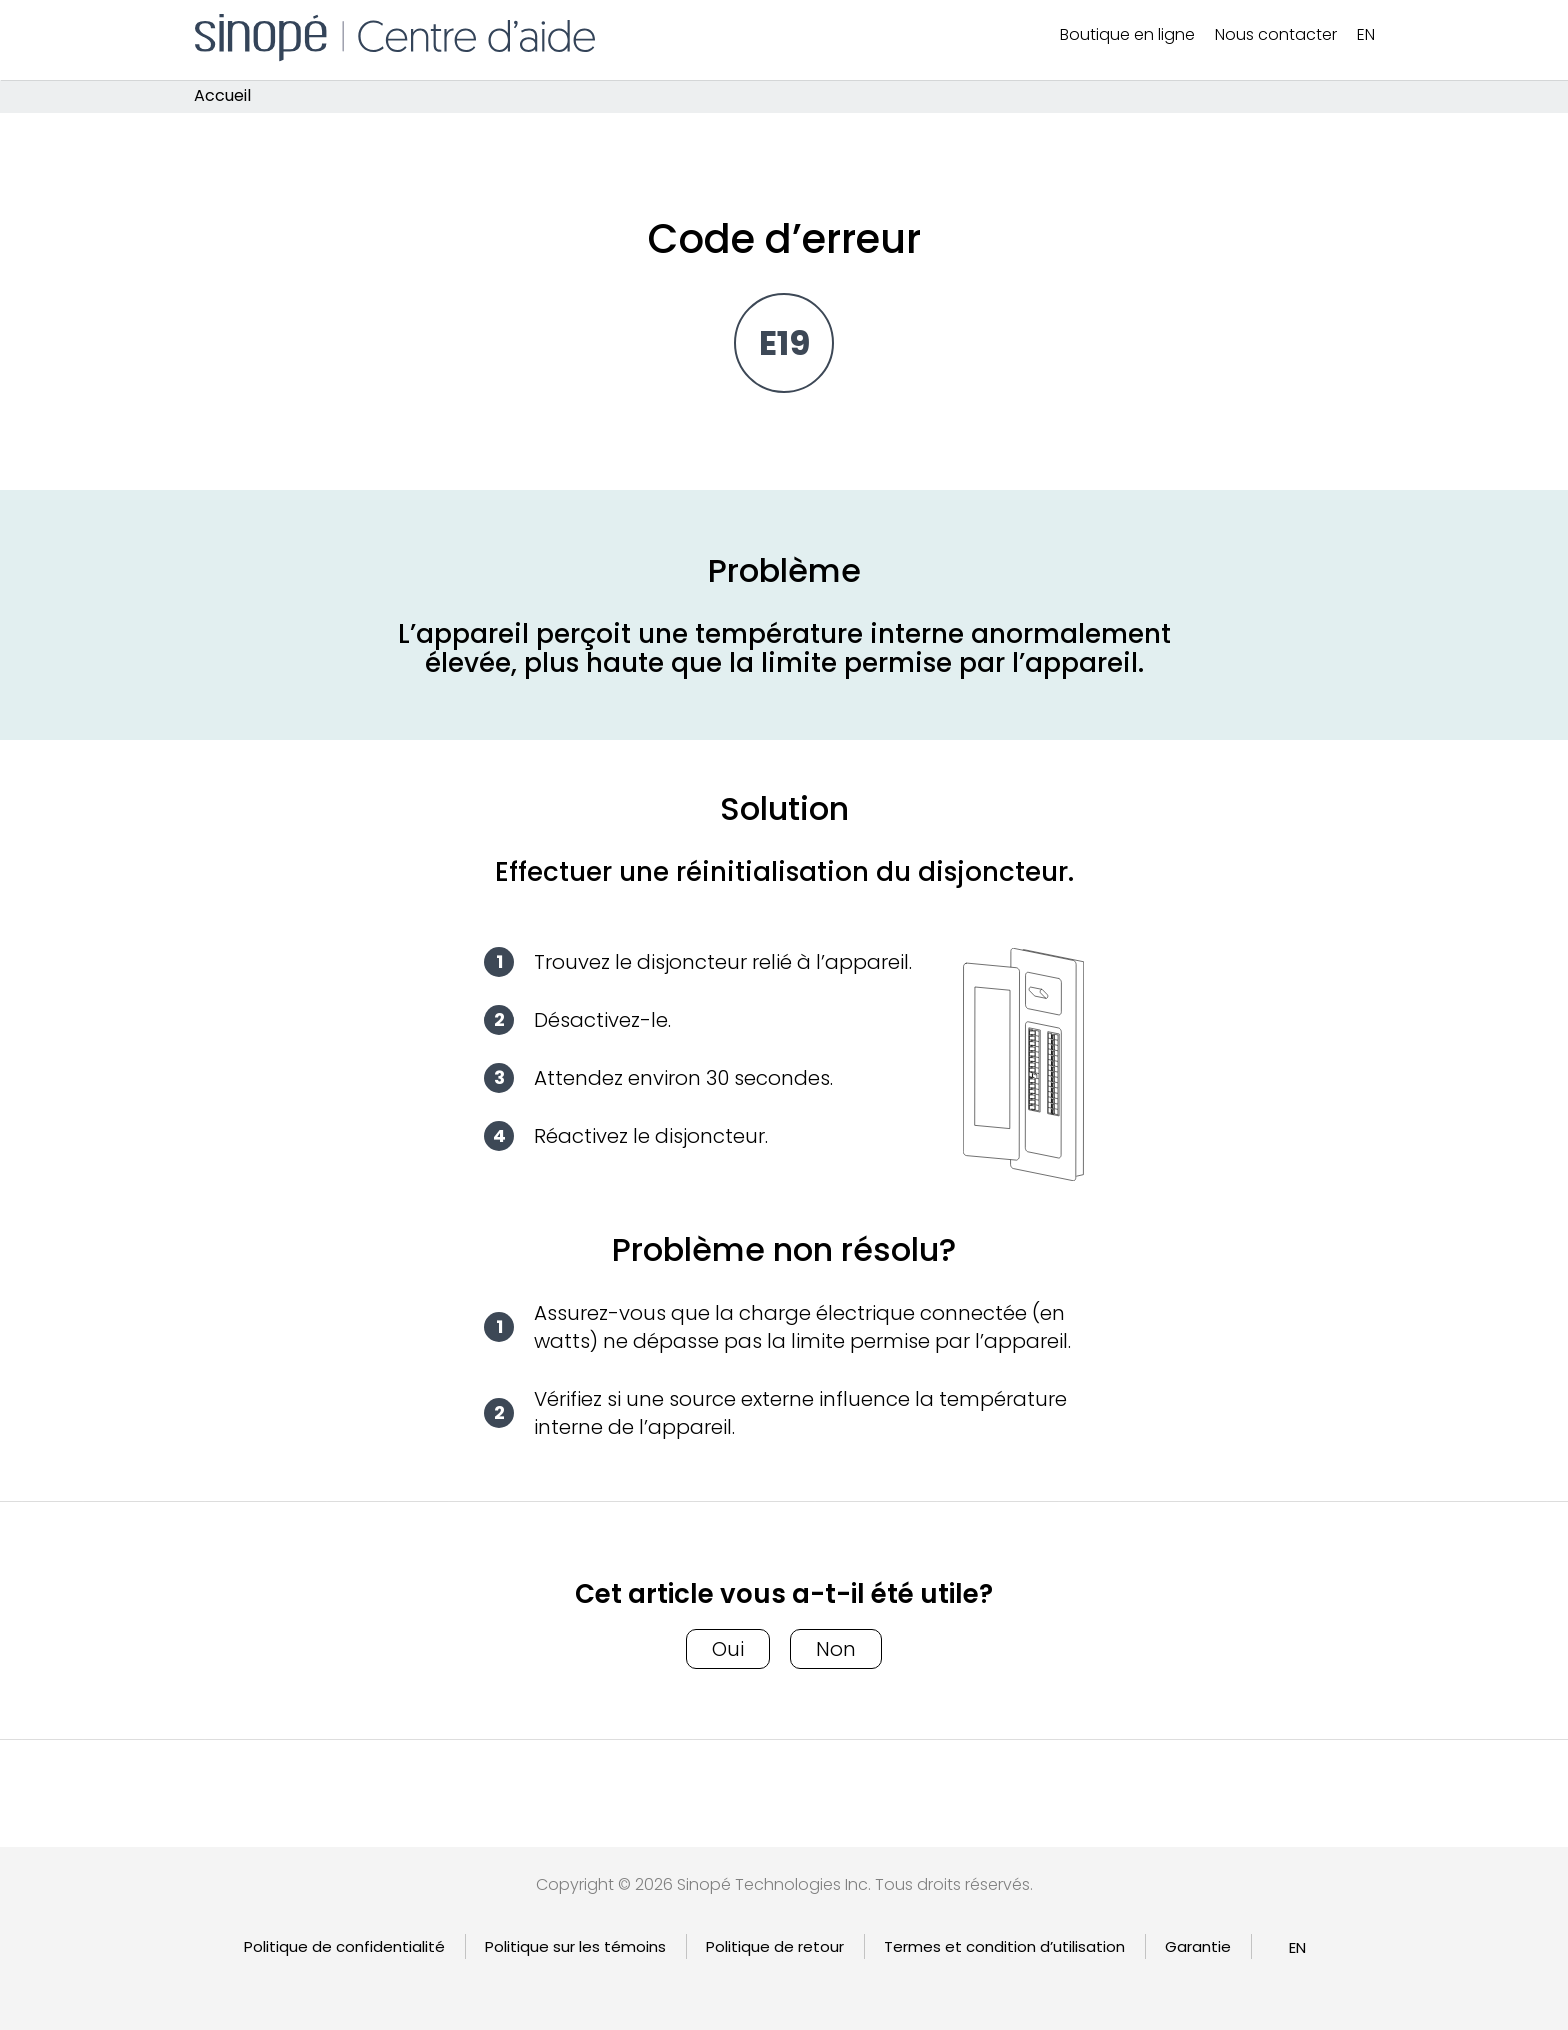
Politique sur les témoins (575, 1946)
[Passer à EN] (1366, 35)
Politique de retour (775, 1946)
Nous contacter (1276, 34)
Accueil (222, 96)
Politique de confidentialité (344, 1946)
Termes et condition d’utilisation (1004, 1946)
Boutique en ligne (1127, 34)
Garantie (1198, 1946)
